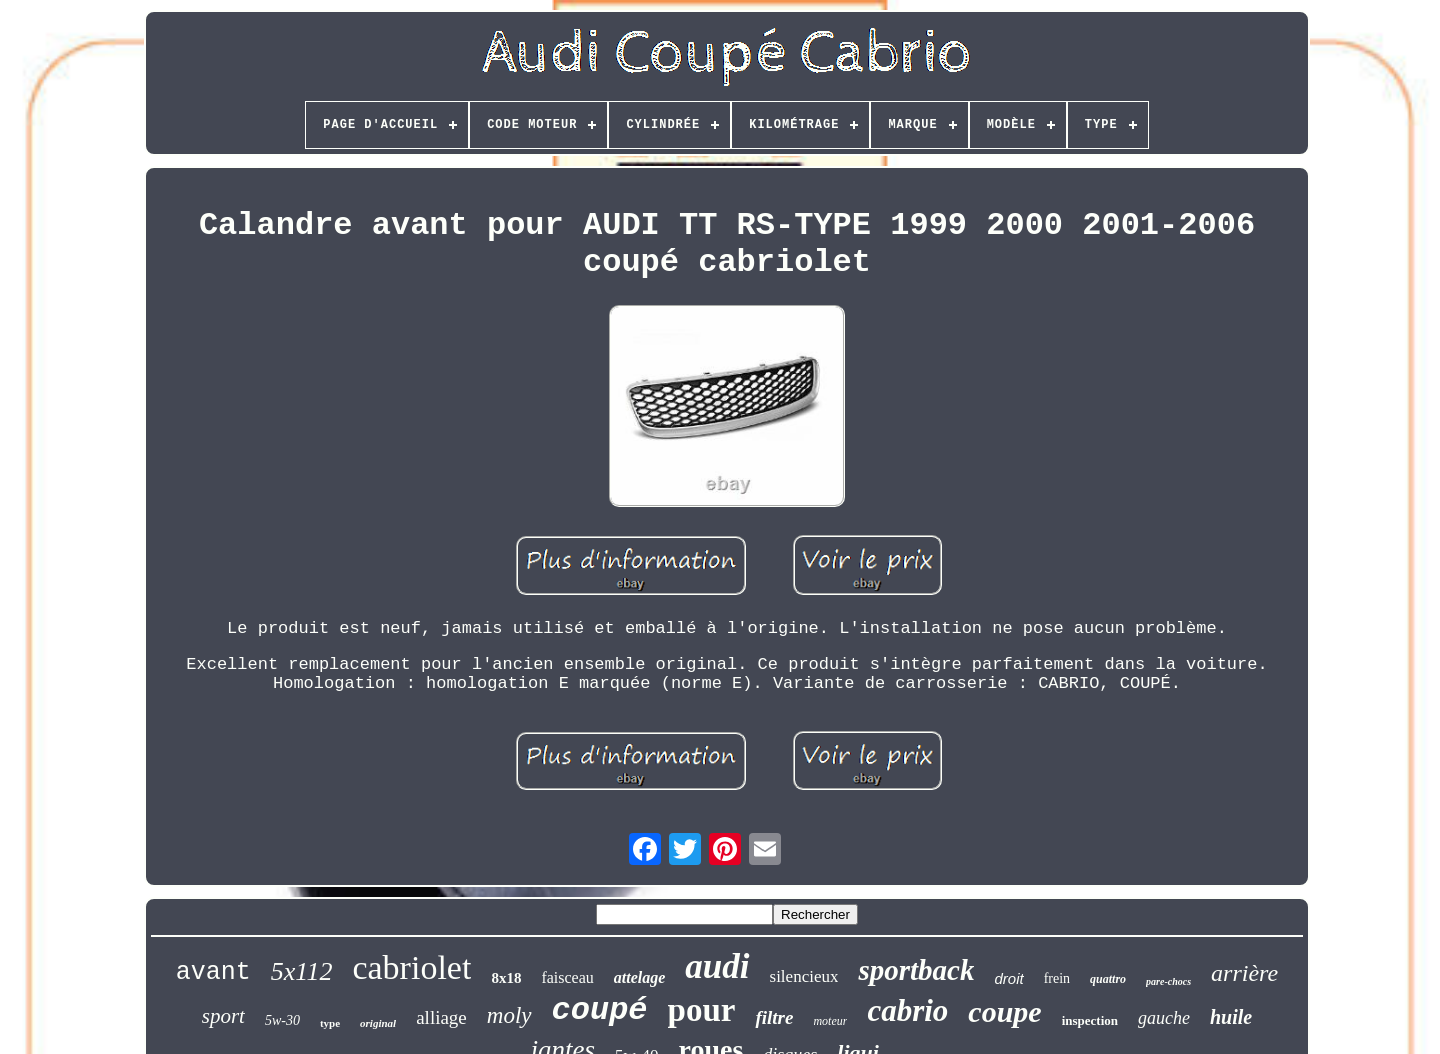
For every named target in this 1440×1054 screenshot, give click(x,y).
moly (509, 1015)
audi (717, 966)
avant (213, 972)
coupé (600, 1010)
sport (223, 1016)
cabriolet (411, 967)
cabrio (907, 1010)
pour (702, 1010)
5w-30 (282, 1020)
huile (1231, 1017)
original (378, 1023)
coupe (1004, 1011)
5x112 (302, 971)
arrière (1244, 973)
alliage (441, 1017)
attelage (640, 977)
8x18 (506, 978)
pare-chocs (1168, 981)
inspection (1090, 1020)
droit (1008, 978)
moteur (830, 1021)
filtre (774, 1017)
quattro (1108, 979)
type (330, 1023)
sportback (916, 970)
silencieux (804, 976)
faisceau (567, 977)
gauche (1164, 1018)
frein (1057, 978)
